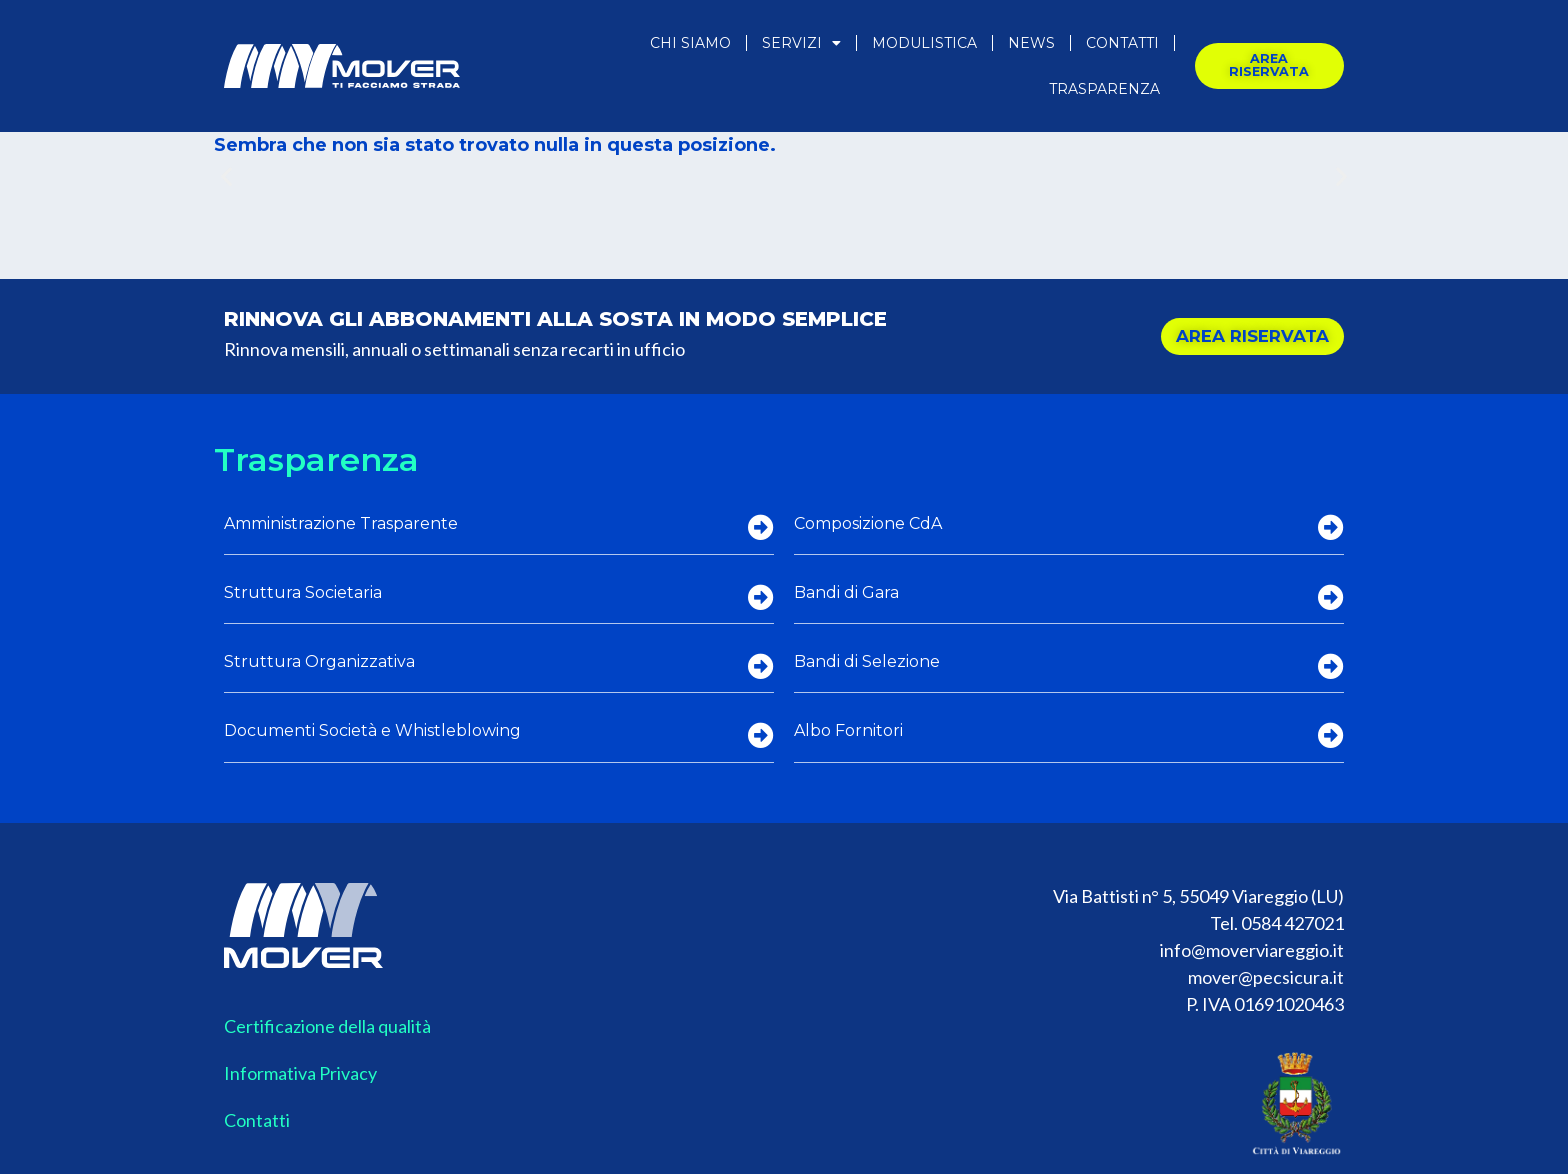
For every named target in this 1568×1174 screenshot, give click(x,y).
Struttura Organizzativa (319, 661)
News (1031, 43)
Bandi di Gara (846, 592)
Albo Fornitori (848, 730)
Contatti (1122, 43)
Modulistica (924, 43)
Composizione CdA (868, 523)
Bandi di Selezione (867, 661)
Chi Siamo (690, 43)
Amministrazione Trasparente (341, 523)
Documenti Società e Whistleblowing (372, 730)
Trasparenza (1104, 89)
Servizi (801, 43)
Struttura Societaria (303, 592)
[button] (226, 176)
